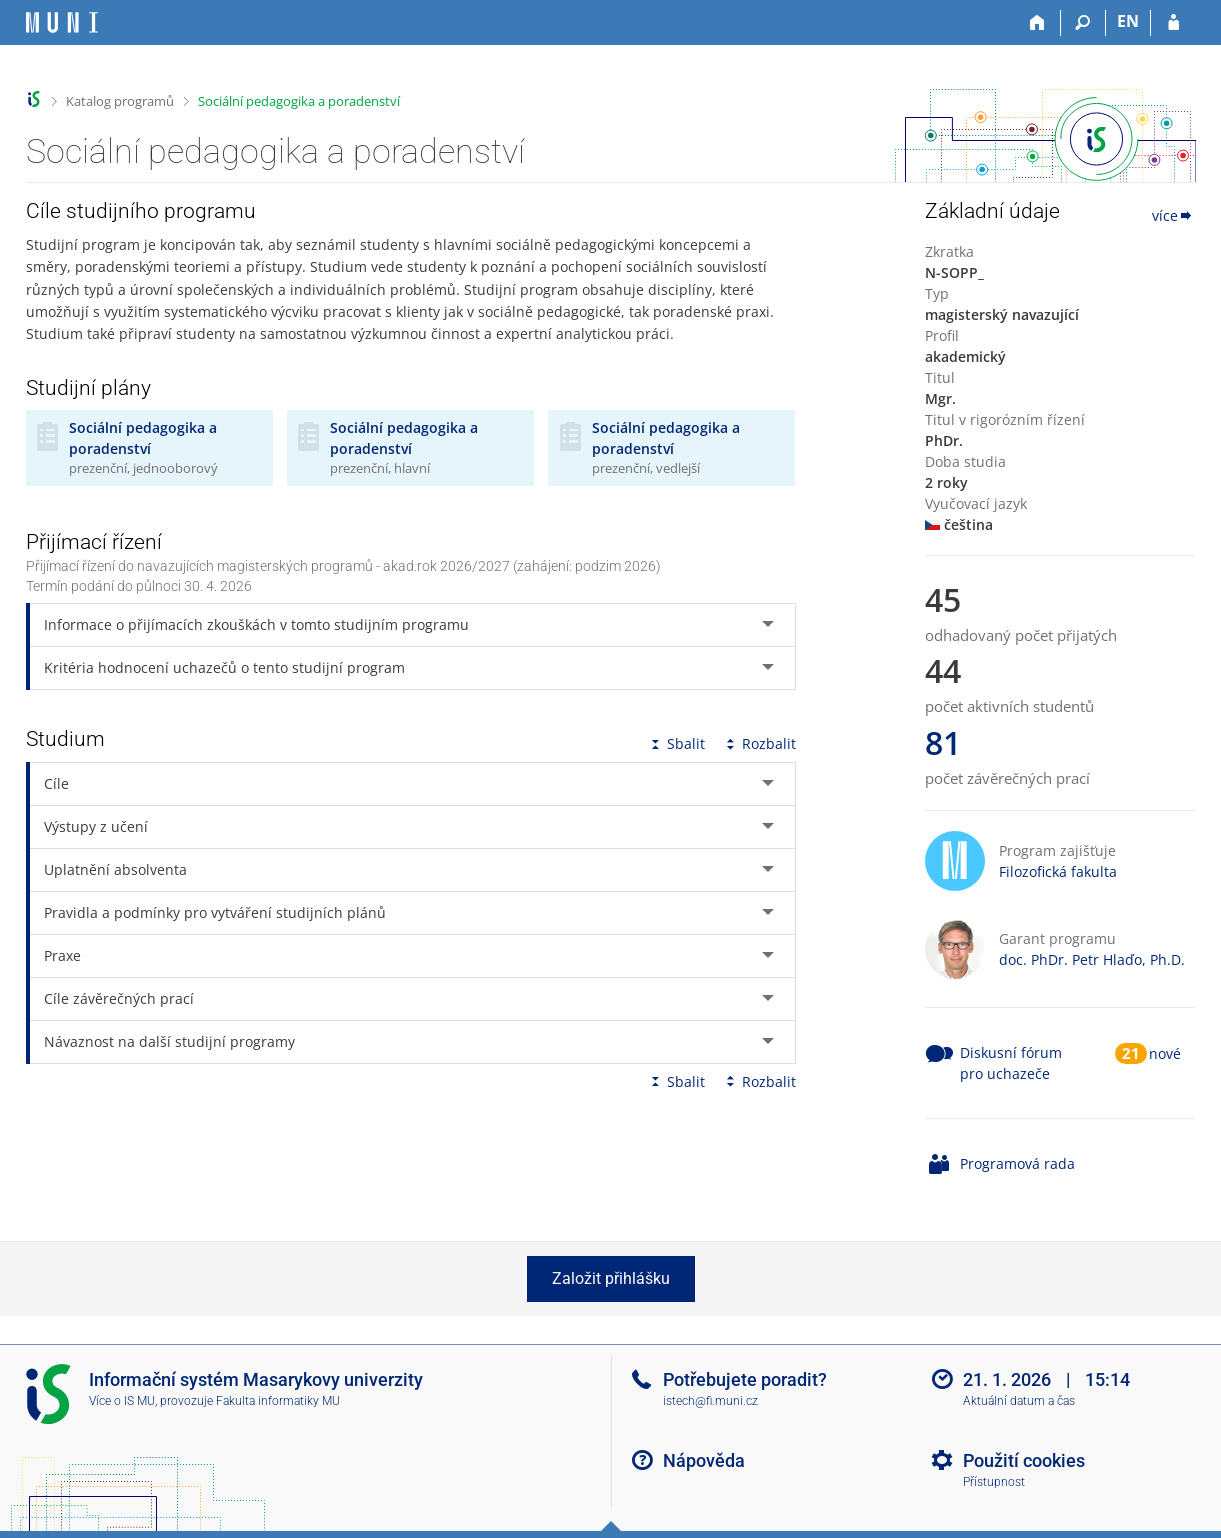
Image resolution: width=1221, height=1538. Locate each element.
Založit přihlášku (611, 1278)
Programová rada (1017, 1163)
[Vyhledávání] (1083, 23)
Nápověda (704, 1460)
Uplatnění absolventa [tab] (115, 869)
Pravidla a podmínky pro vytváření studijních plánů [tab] (215, 912)
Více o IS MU (122, 1401)
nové (1165, 1053)
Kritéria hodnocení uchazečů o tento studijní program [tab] (224, 667)
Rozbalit (759, 743)
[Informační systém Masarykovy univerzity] (62, 22)
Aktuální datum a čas (1019, 1401)
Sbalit (676, 743)
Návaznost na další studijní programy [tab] (169, 1041)
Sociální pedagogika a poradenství (299, 101)
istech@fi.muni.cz (710, 1401)
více (1173, 215)
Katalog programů (120, 101)
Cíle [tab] (56, 783)
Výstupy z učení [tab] (96, 826)
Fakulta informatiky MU (278, 1401)
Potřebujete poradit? (745, 1379)
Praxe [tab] (62, 955)
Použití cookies (1024, 1460)
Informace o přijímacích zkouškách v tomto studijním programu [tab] (256, 624)
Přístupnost (994, 1482)
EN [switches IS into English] (1128, 21)
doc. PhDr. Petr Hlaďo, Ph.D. (1092, 959)
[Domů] (1038, 23)
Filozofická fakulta (1058, 871)
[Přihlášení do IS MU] (1173, 23)
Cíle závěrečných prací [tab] (119, 998)
